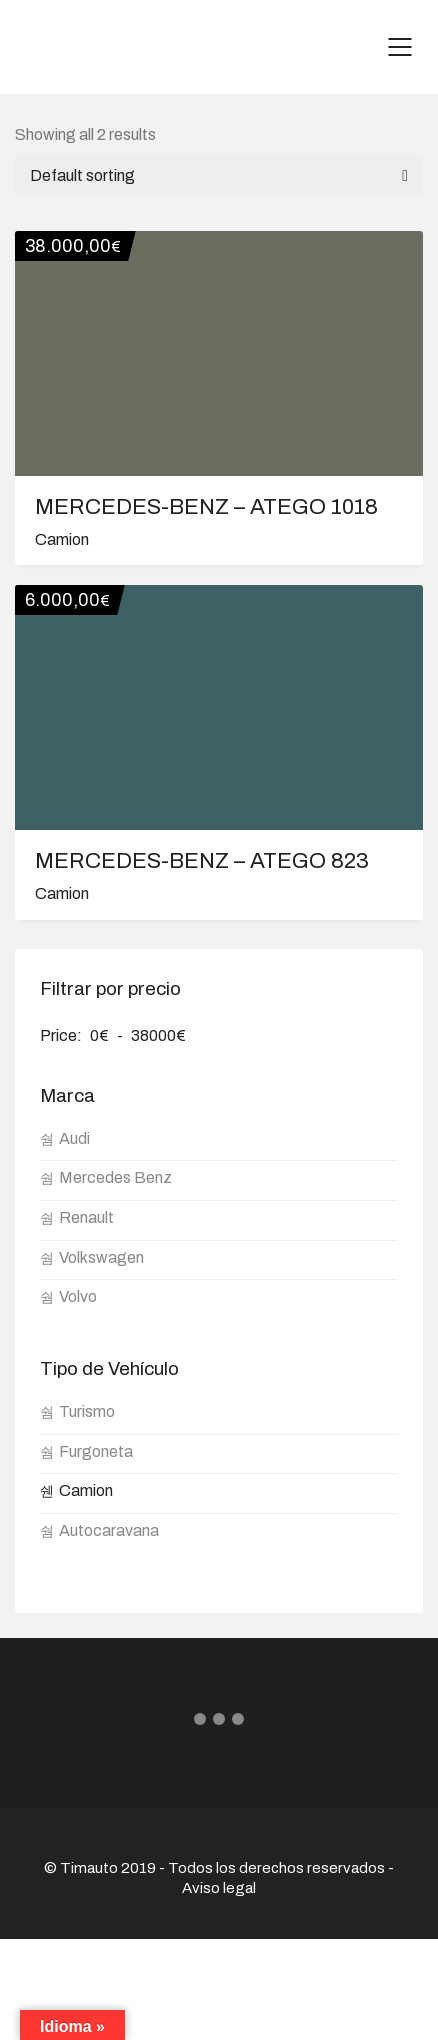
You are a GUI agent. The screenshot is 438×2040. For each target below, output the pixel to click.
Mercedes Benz (115, 1177)
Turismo (87, 1411)
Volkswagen (101, 1257)
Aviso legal (219, 1888)
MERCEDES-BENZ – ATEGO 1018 (206, 507)
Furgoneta (96, 1451)
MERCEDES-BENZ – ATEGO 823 (202, 861)
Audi (74, 1138)
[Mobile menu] (401, 47)
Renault (86, 1217)
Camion (62, 539)
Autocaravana (109, 1530)
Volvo (78, 1296)
